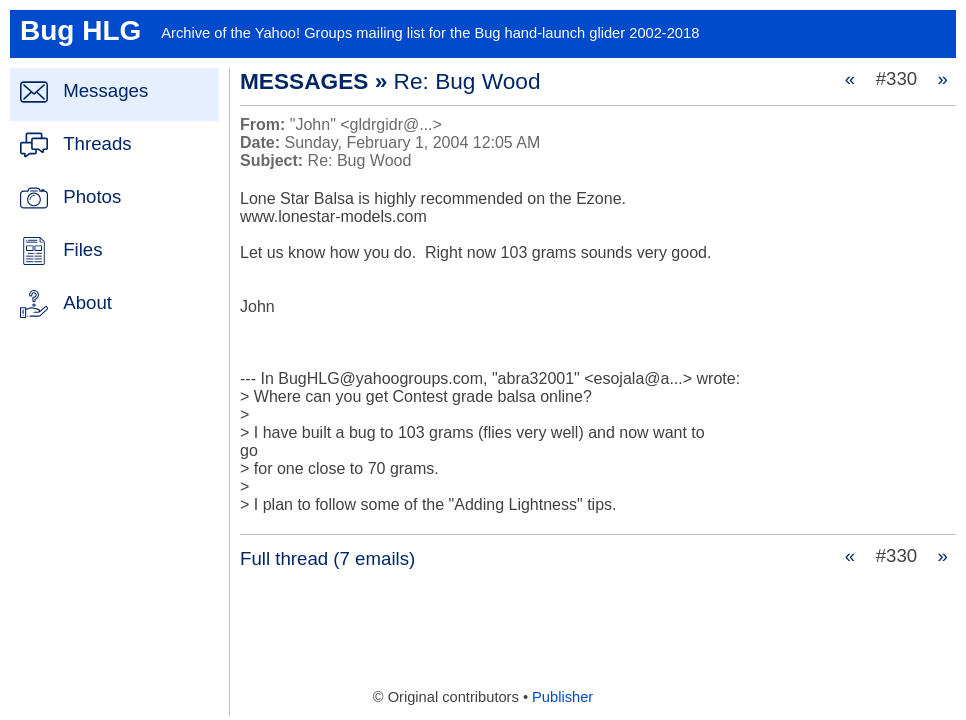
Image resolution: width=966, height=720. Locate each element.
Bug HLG (80, 30)
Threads (97, 143)
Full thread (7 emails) (327, 558)
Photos (92, 196)
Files (82, 249)
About (87, 302)
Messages (105, 90)
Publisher (562, 697)
